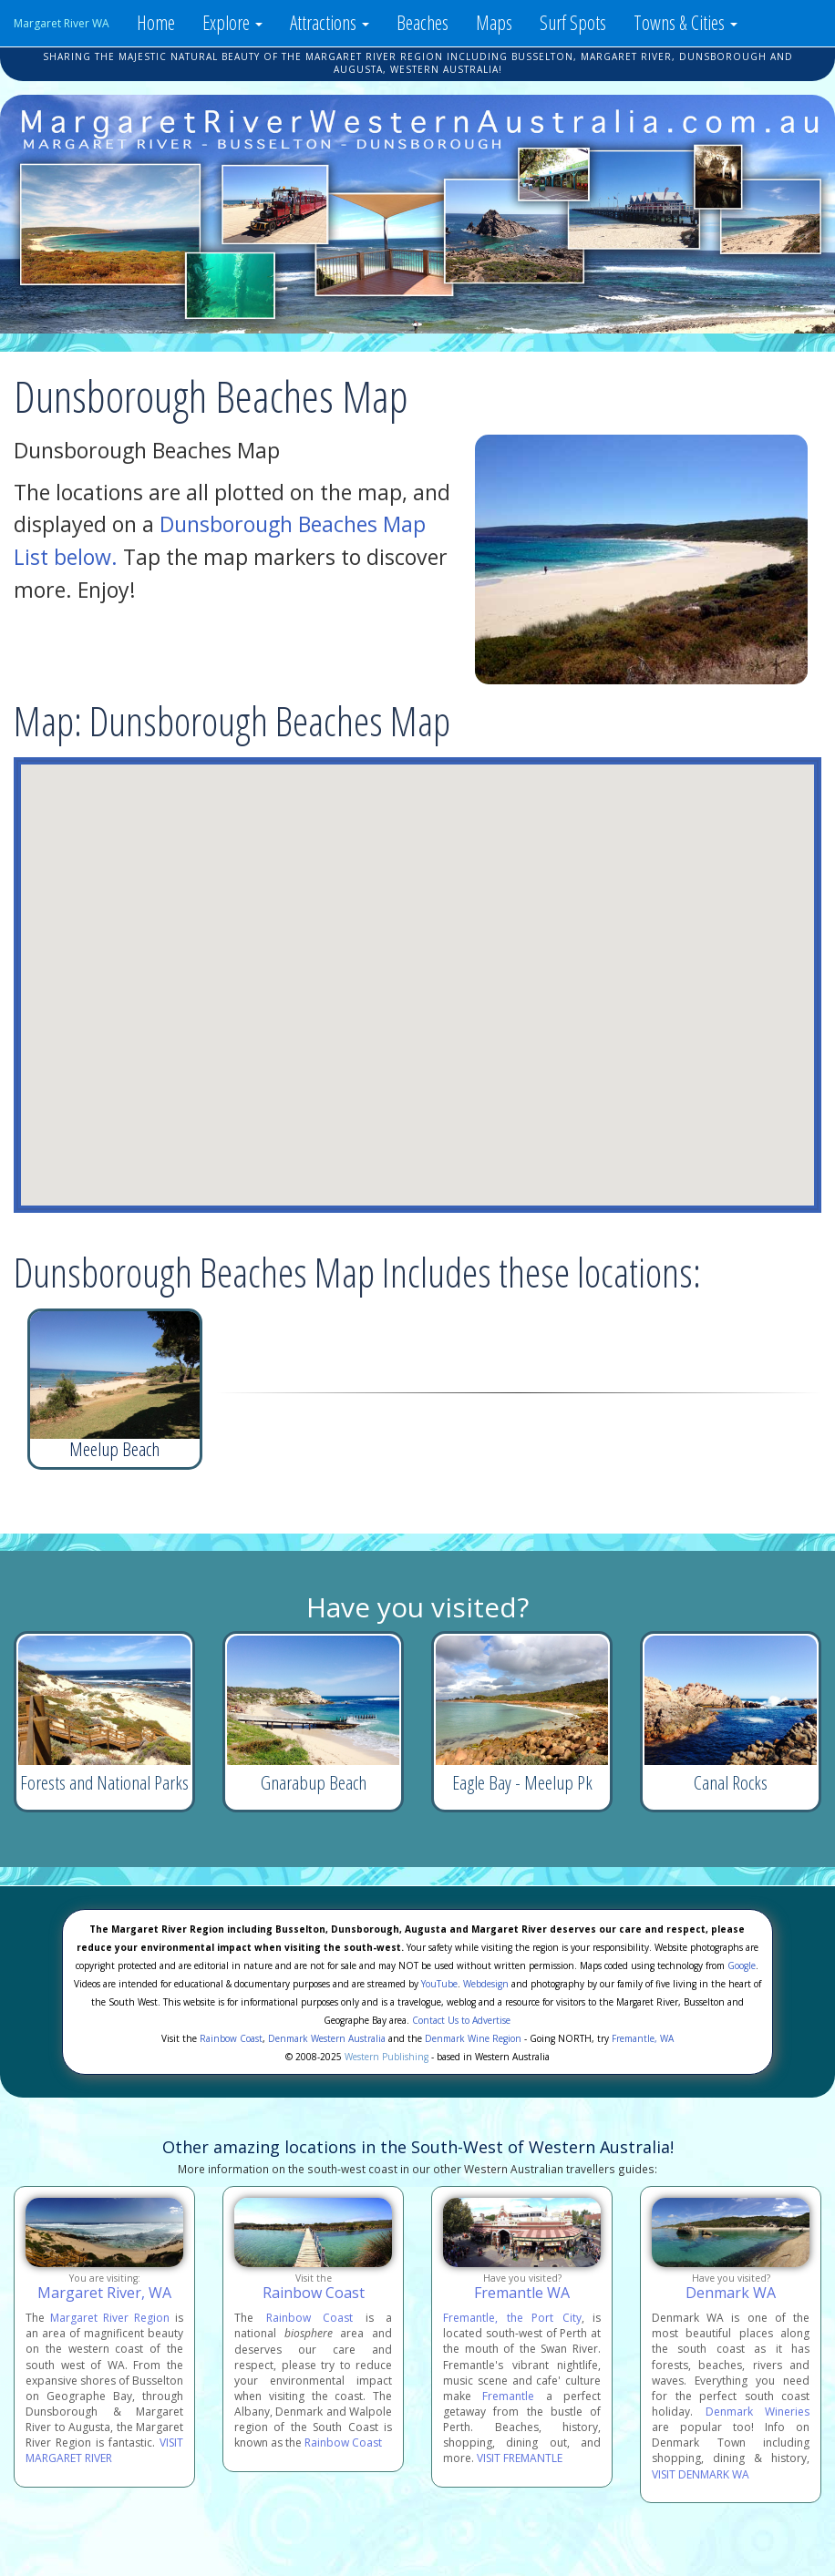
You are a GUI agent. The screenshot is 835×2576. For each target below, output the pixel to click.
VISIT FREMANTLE (519, 2458)
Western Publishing (386, 2056)
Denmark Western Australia (327, 2038)
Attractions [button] (329, 22)
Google (741, 1965)
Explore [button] (232, 22)
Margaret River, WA (104, 2293)
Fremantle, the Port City (512, 2317)
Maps (494, 22)
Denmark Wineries (758, 2411)
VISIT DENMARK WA (700, 2474)
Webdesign (486, 1983)
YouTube (439, 1983)
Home (156, 22)
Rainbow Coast (231, 2038)
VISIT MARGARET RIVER (104, 2450)
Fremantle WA (522, 2293)
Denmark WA (731, 2293)
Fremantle (508, 2396)
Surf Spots (573, 22)
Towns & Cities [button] (685, 22)
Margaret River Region (110, 2317)
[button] (390, 901)
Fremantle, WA (643, 2038)
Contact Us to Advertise (461, 2020)
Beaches (422, 22)
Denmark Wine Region (473, 2038)
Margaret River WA (61, 23)
